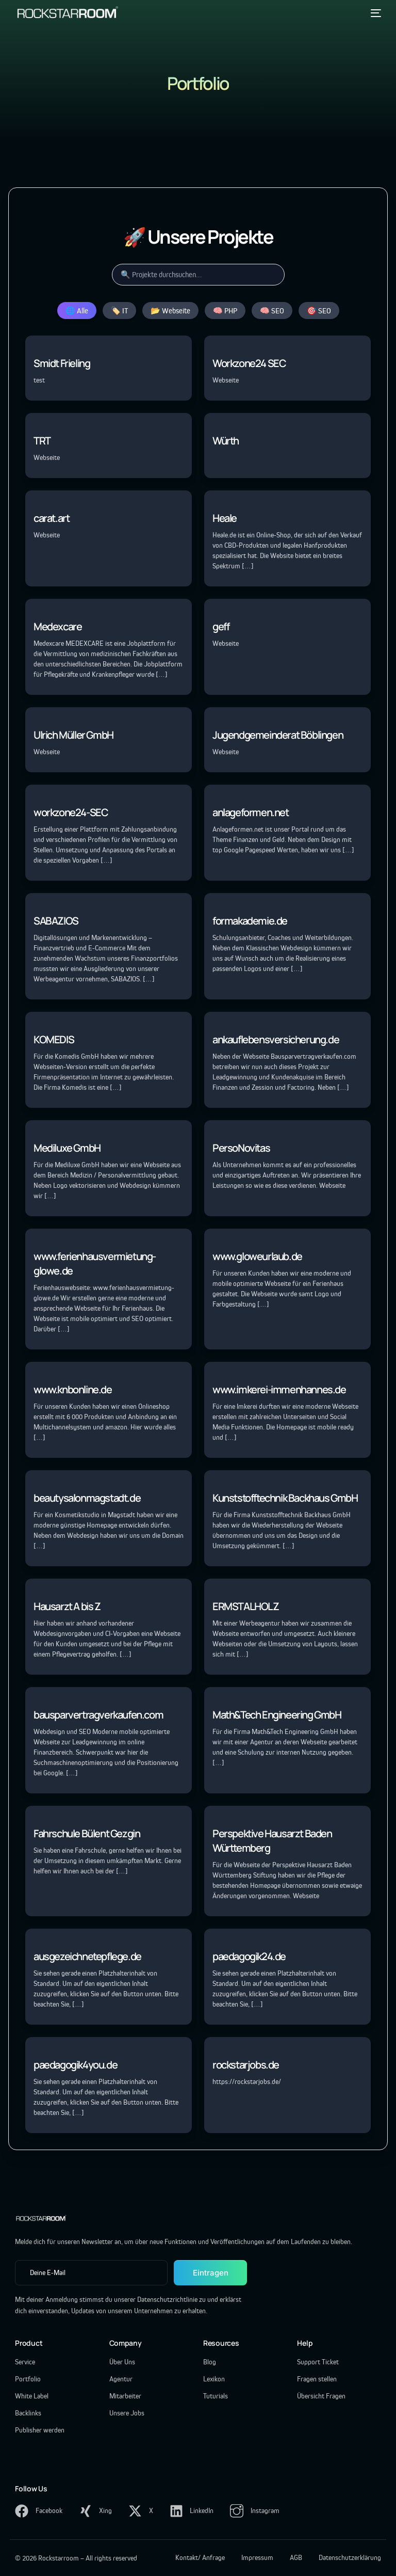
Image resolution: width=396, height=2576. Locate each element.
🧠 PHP (225, 310)
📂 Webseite (170, 310)
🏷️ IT (119, 310)
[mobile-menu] (374, 13)
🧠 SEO (272, 310)
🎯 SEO (319, 310)
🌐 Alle (76, 310)
